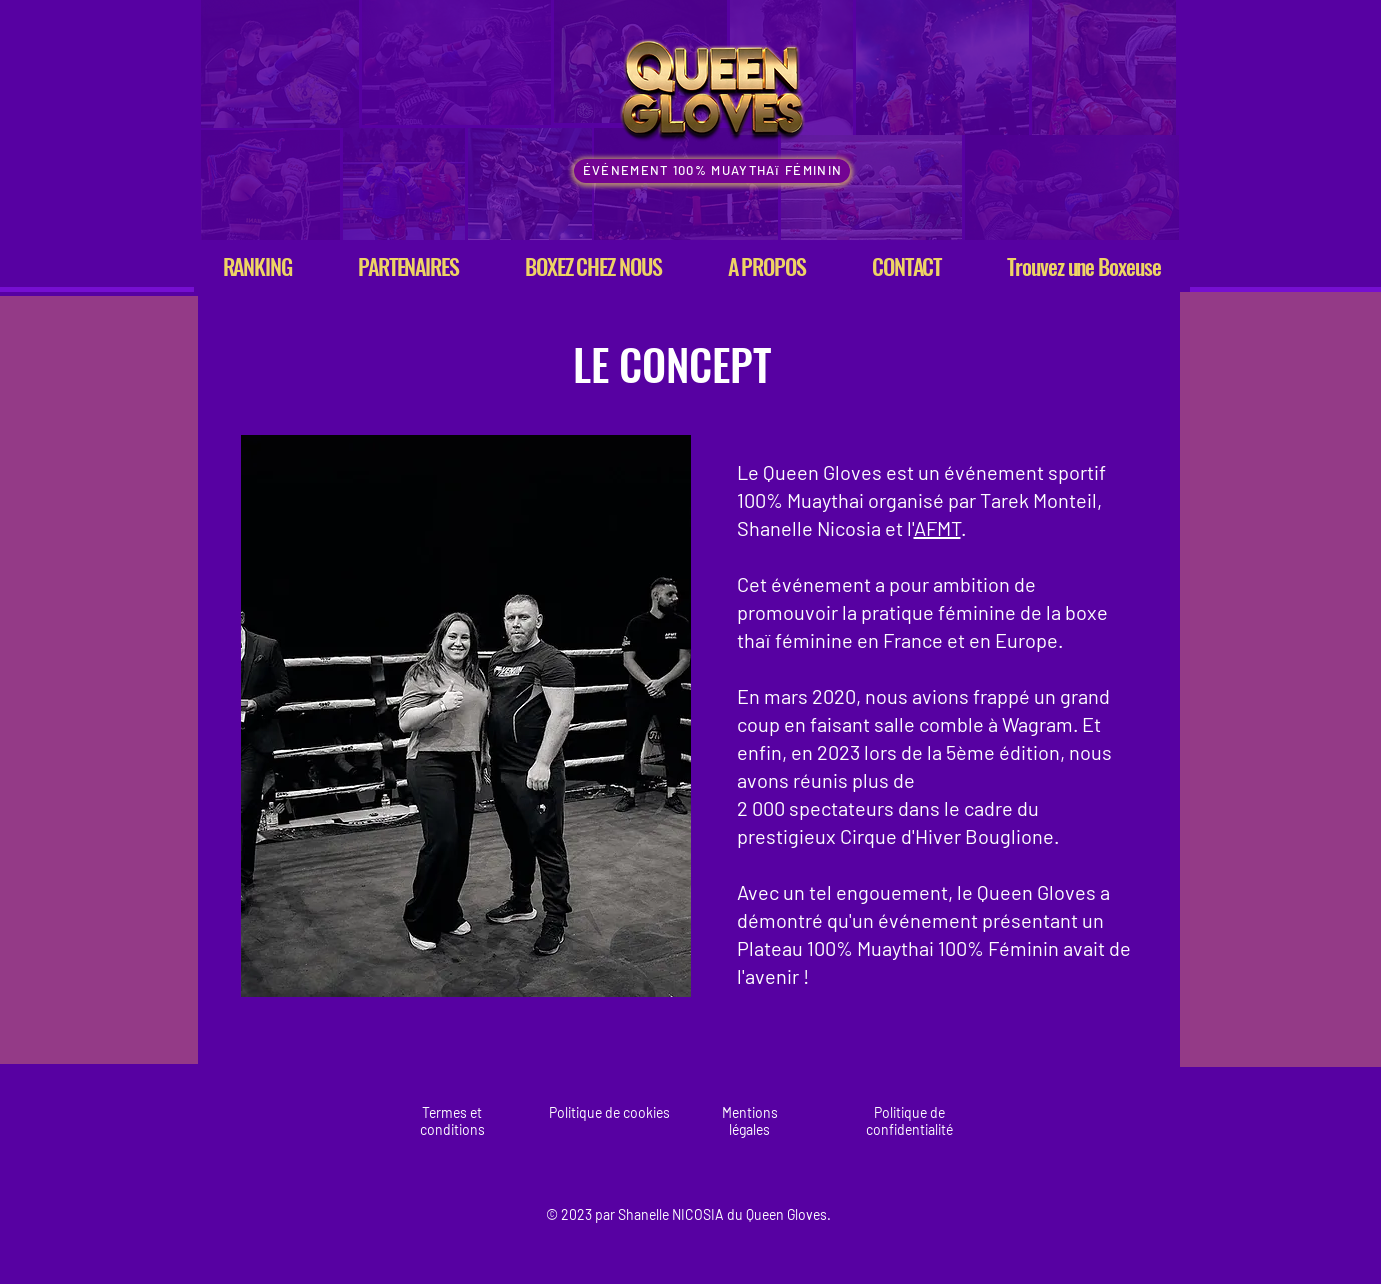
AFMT (937, 528)
